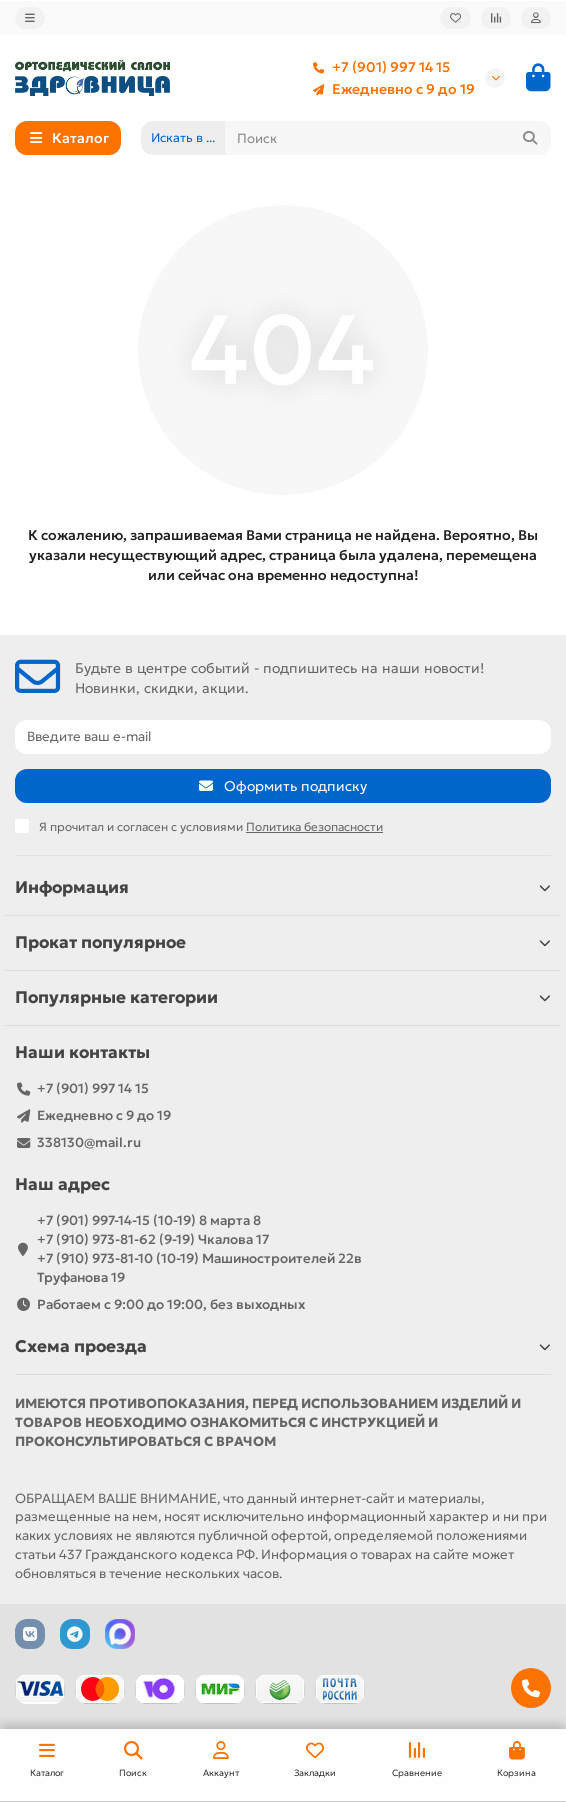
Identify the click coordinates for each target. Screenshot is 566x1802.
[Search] (388, 138)
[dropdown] (30, 18)
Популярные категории (283, 997)
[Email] (283, 737)
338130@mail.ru (89, 1142)
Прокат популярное (283, 942)
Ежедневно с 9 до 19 (389, 89)
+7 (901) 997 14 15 (377, 67)
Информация (283, 887)
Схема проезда (283, 1346)
